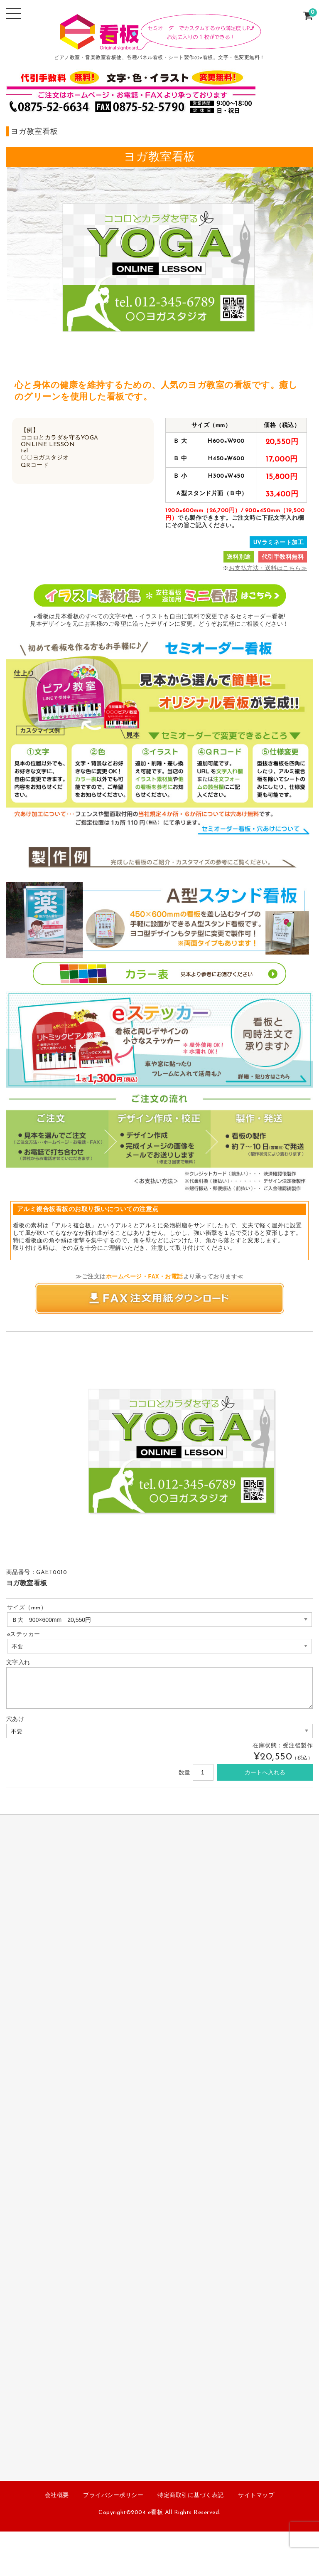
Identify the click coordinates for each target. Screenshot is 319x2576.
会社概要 (57, 2495)
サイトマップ (256, 2495)
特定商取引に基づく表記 (190, 2495)
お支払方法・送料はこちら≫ (268, 568)
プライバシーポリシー (113, 2495)
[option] (51, 1361)
